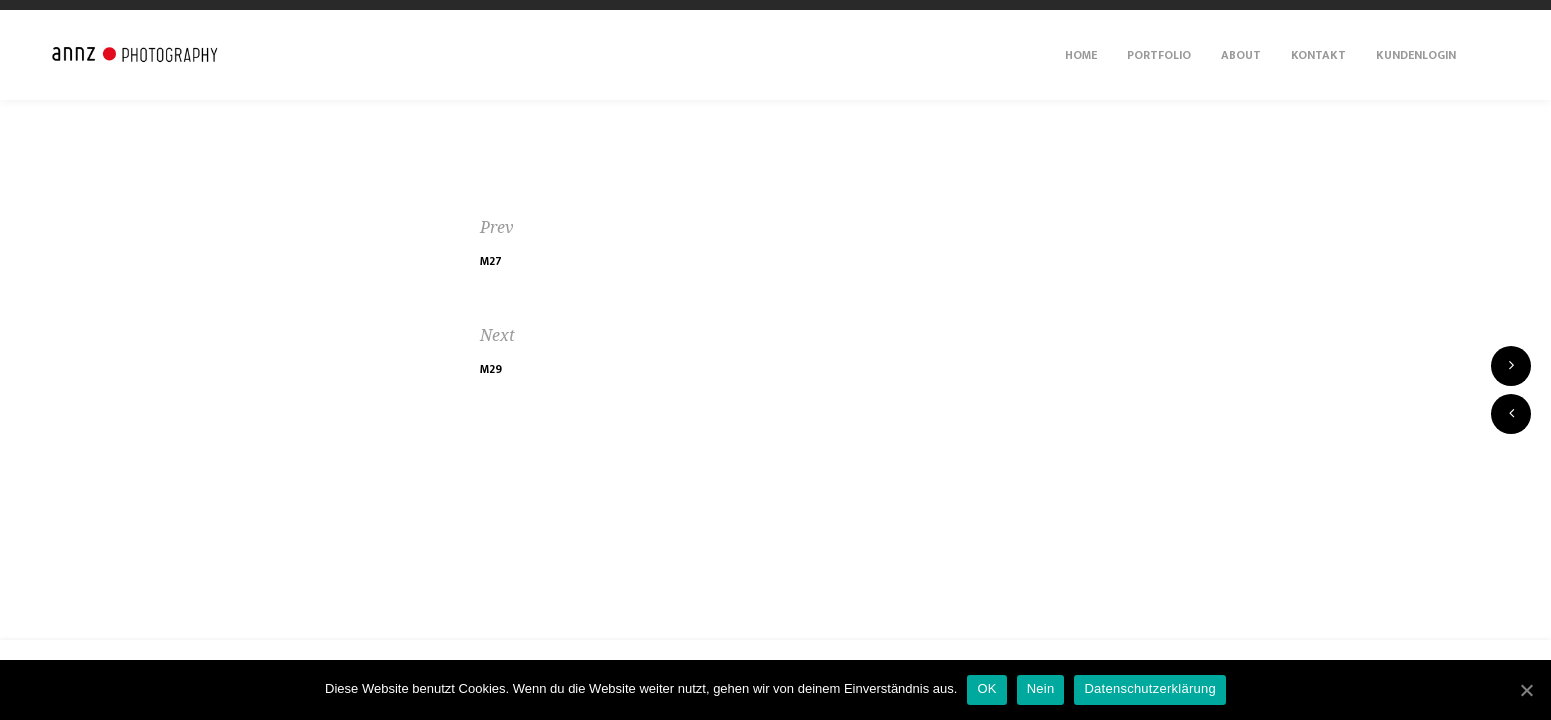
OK (986, 688)
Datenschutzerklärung (1149, 688)
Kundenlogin (1416, 55)
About (1241, 55)
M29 (491, 369)
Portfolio (1159, 55)
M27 (491, 261)
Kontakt (1318, 55)
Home (1081, 55)
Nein (1041, 688)
